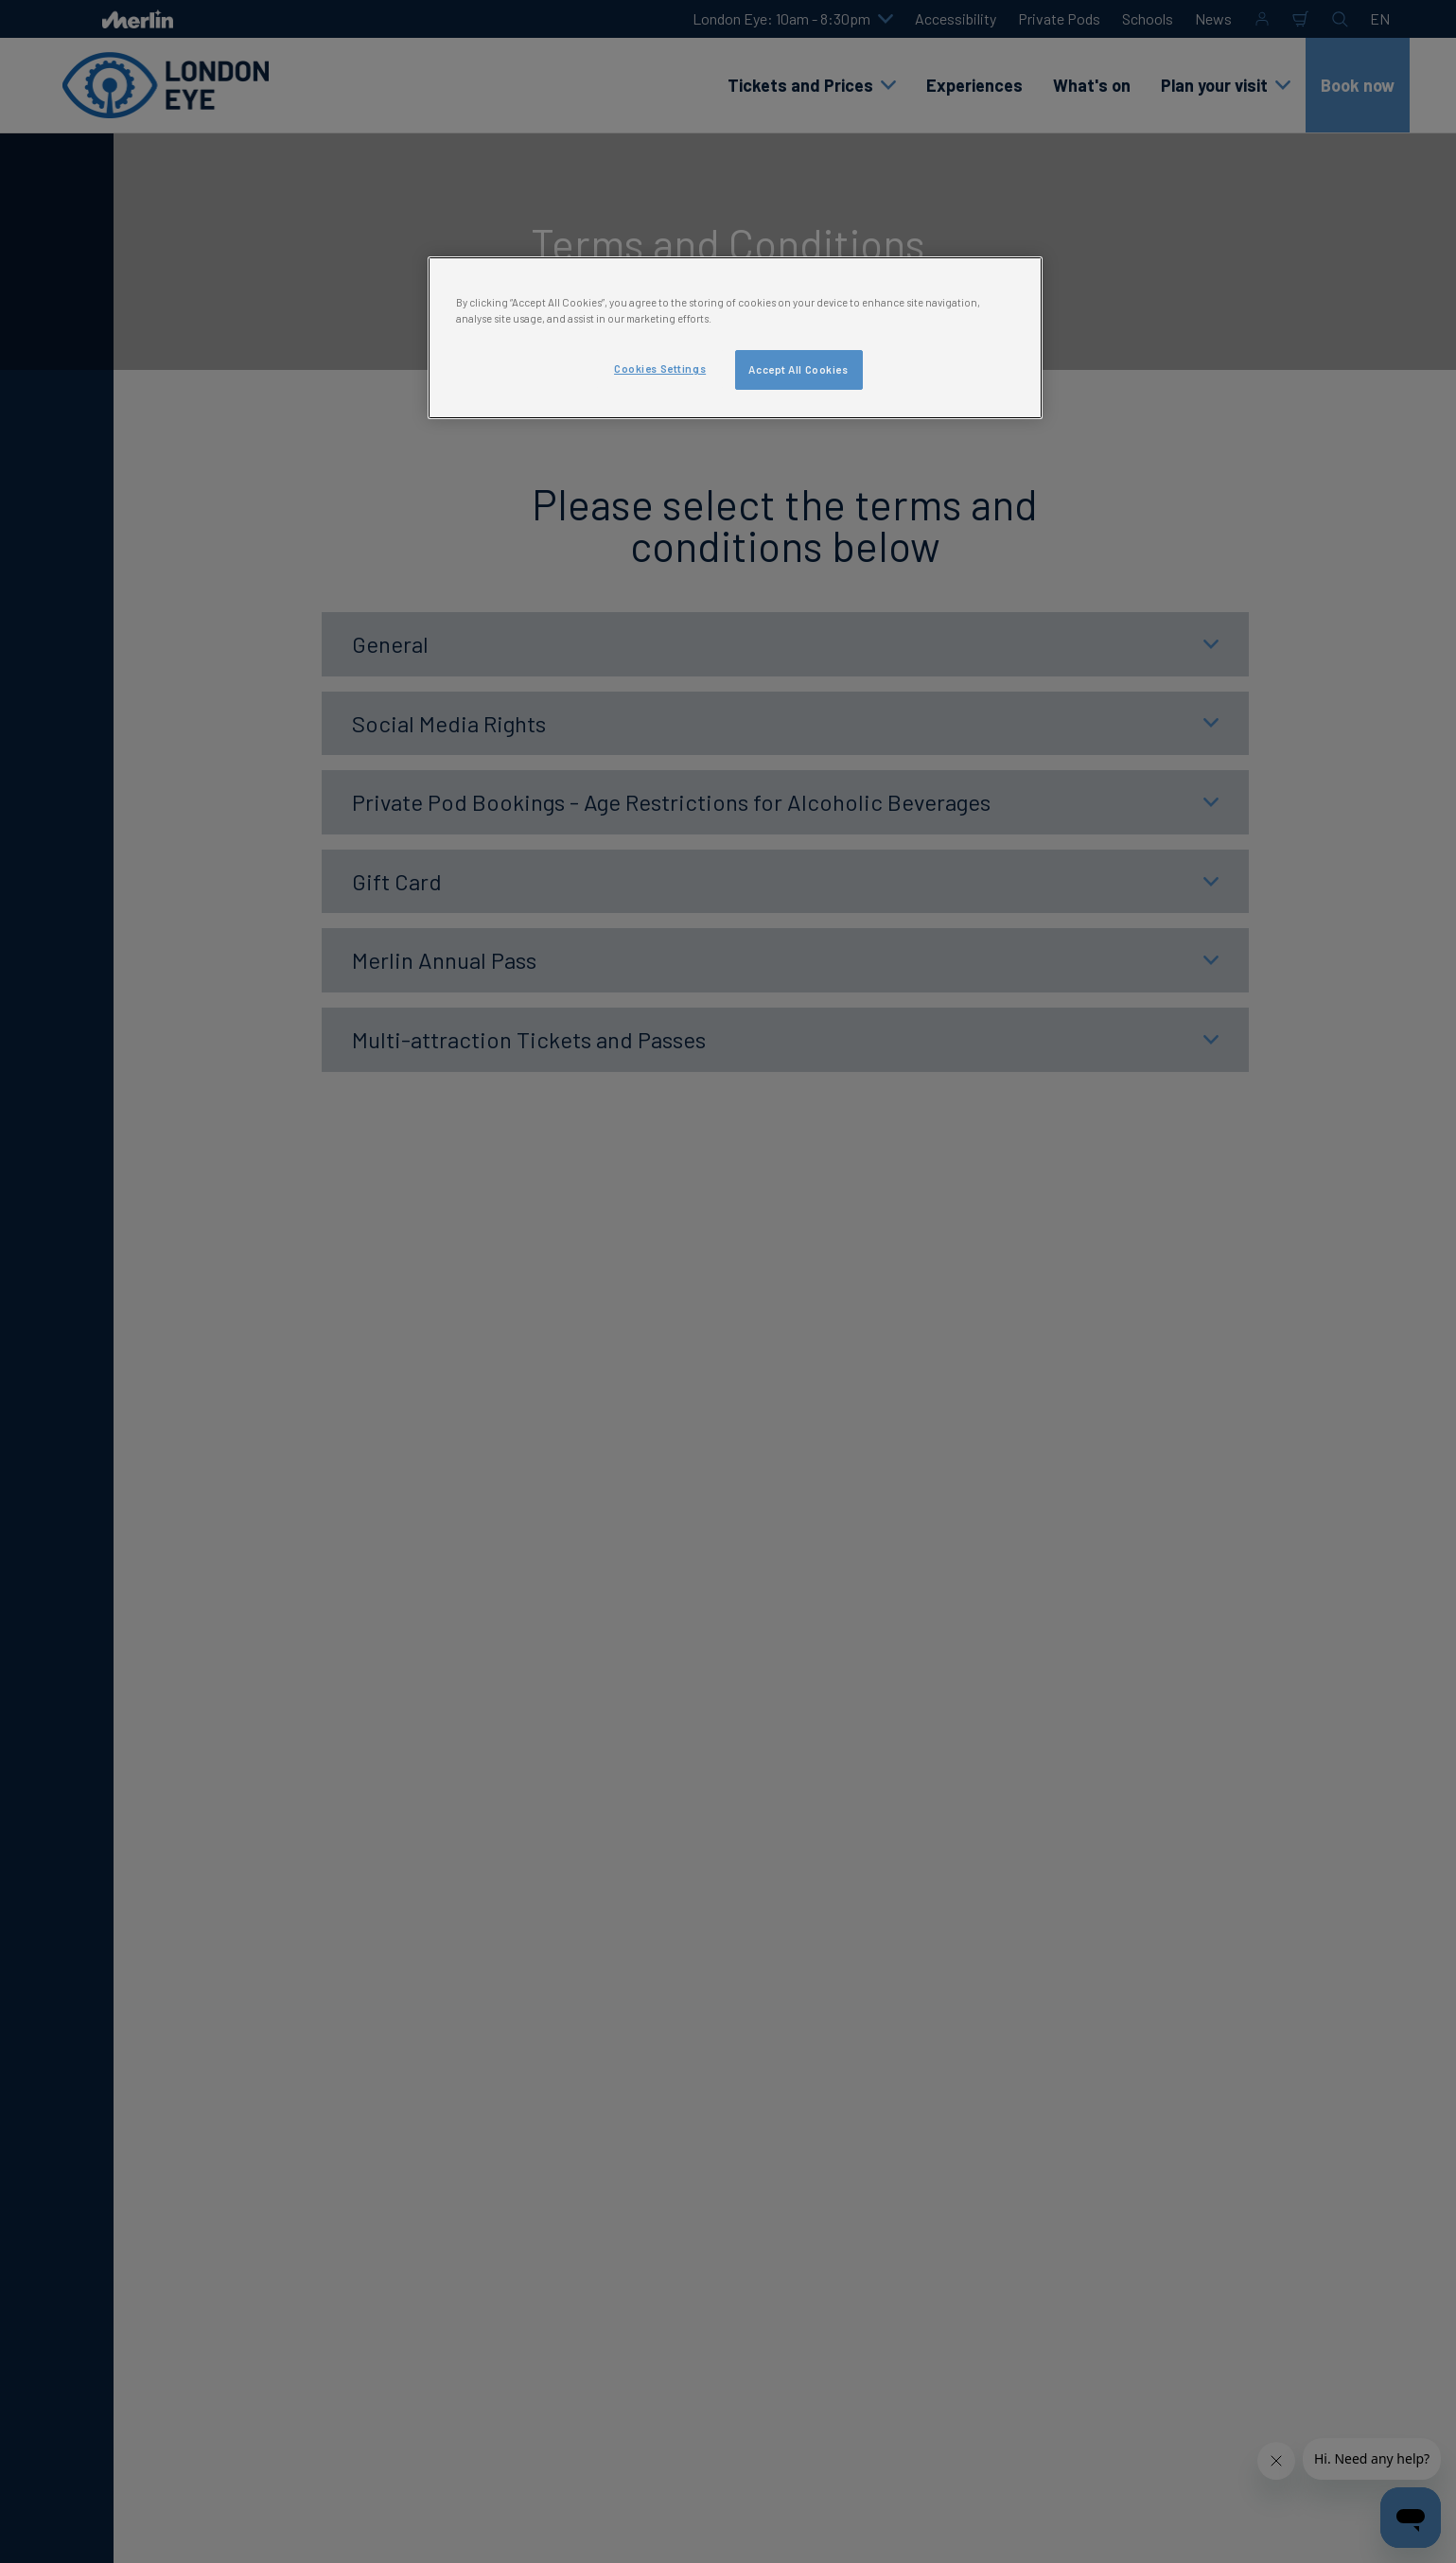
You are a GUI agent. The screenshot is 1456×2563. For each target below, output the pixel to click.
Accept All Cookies (798, 369)
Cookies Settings (660, 368)
